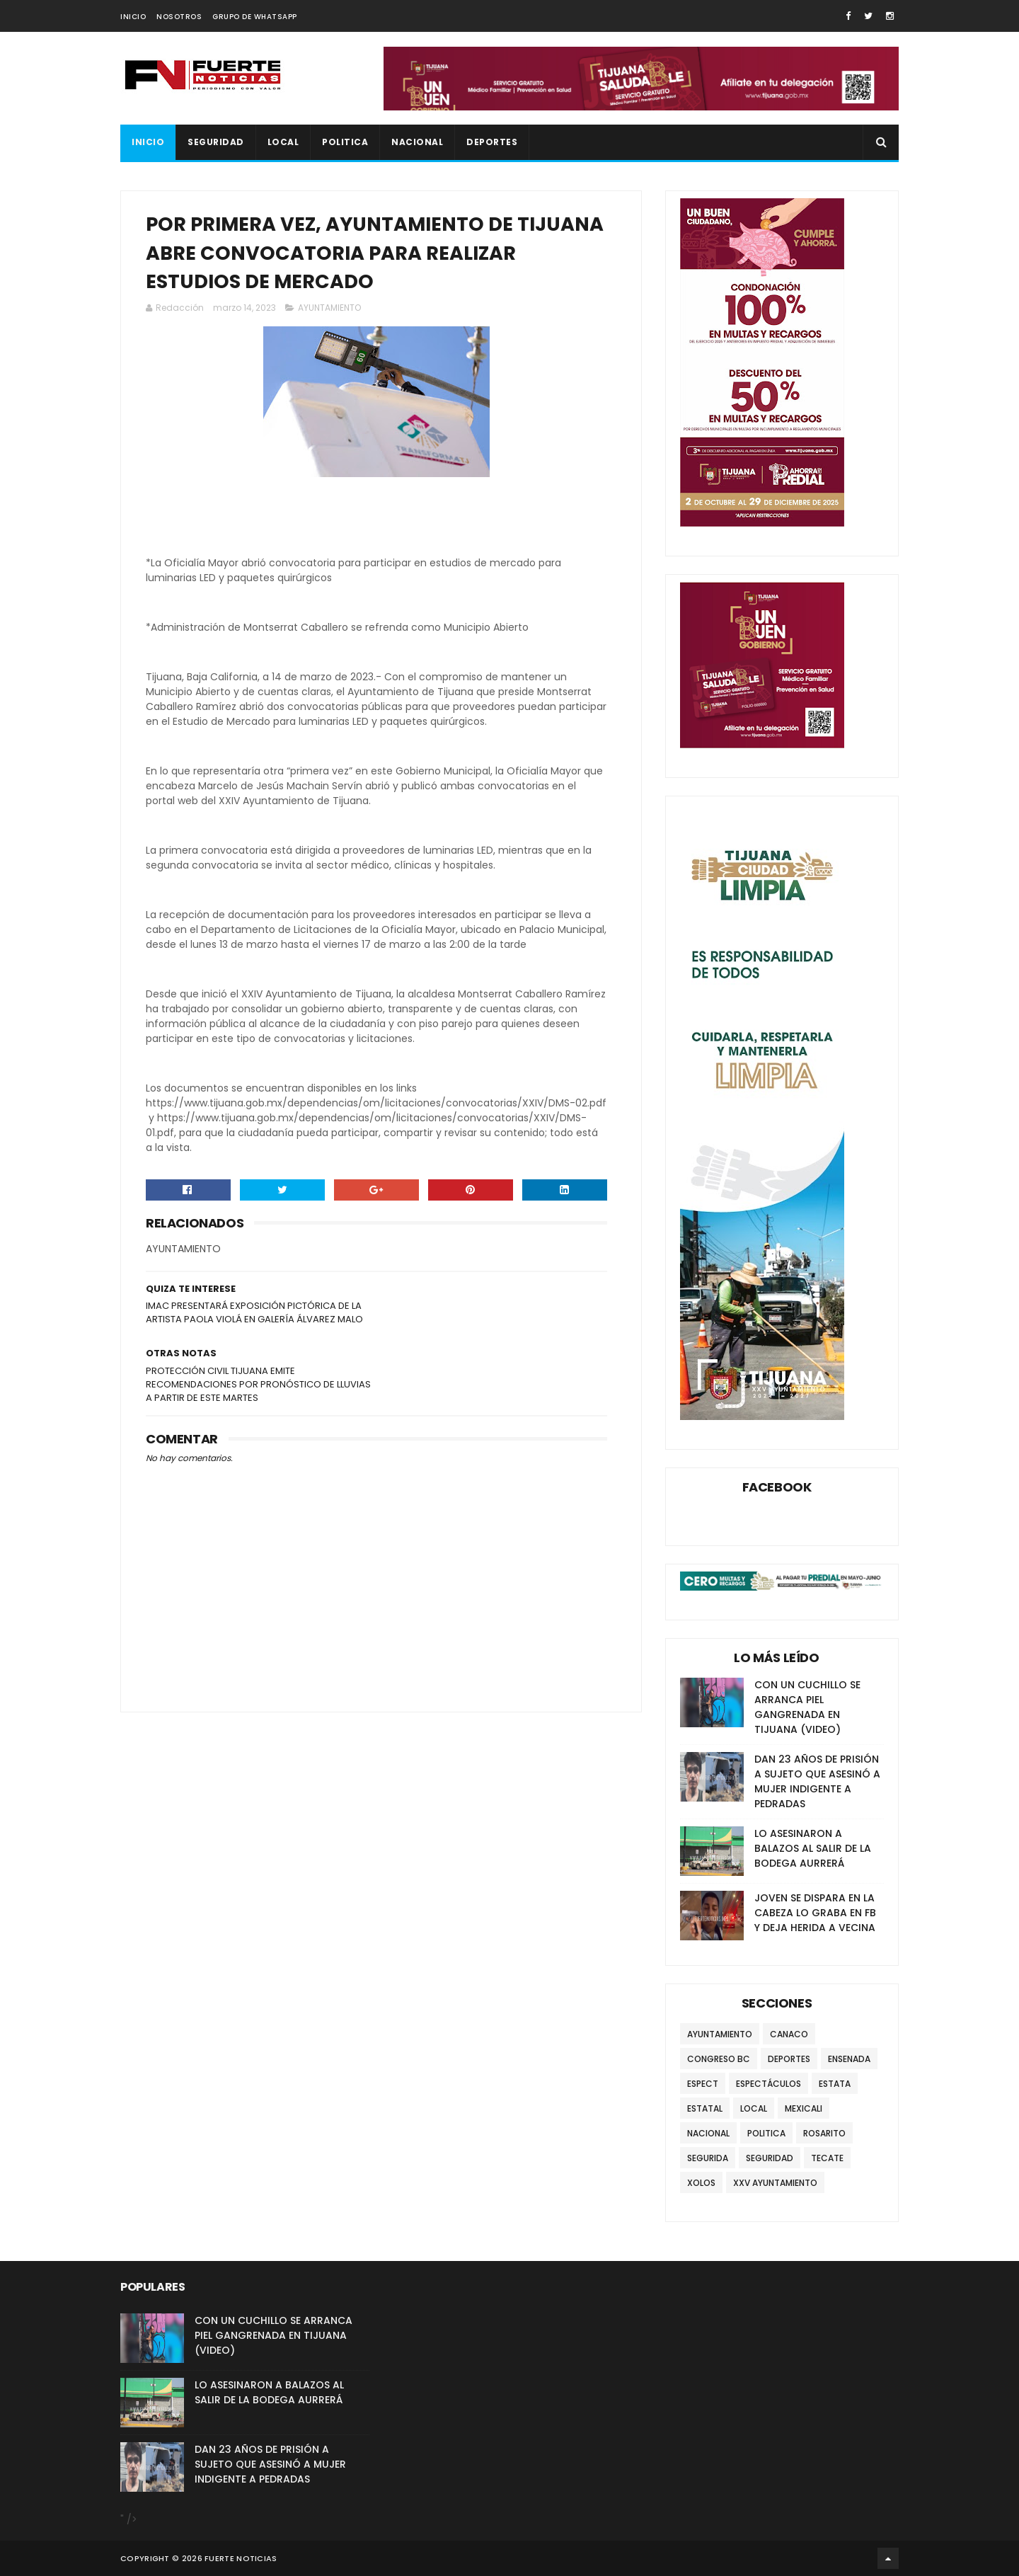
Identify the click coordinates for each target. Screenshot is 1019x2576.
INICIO (133, 16)
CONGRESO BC (718, 2059)
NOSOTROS (179, 16)
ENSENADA (849, 2059)
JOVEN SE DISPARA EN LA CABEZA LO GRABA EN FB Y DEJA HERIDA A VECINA (815, 1913)
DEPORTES (491, 142)
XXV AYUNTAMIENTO (775, 2183)
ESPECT (702, 2084)
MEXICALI (803, 2108)
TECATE (827, 2158)
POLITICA (345, 142)
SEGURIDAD (216, 142)
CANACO (789, 2034)
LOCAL (283, 142)
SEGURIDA (707, 2158)
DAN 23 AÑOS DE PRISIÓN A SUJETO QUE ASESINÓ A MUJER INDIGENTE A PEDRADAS (817, 1781)
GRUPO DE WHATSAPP (254, 16)
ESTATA (835, 2084)
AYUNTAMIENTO (329, 308)
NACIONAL (417, 142)
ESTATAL (704, 2108)
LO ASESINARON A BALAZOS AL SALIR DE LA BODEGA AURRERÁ (812, 1848)
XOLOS (701, 2183)
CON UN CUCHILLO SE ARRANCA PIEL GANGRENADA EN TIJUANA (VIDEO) (807, 1707)
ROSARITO (824, 2133)
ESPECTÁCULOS (768, 2084)
